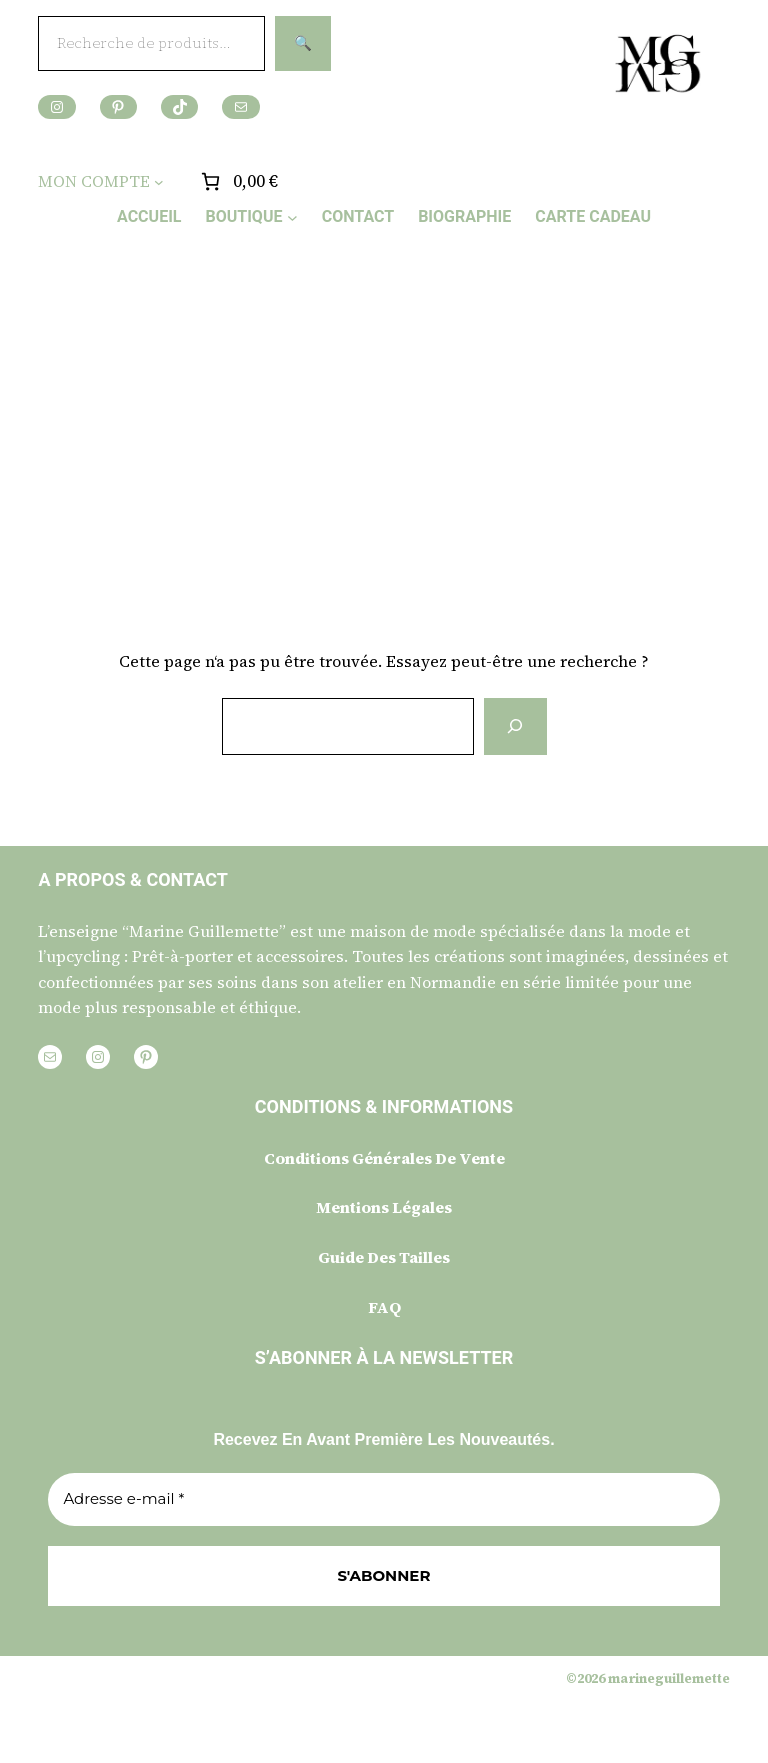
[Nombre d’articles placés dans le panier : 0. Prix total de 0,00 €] (237, 181)
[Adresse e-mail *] (383, 1499)
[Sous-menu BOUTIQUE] (292, 216)
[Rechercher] (515, 726)
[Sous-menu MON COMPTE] (159, 182)
